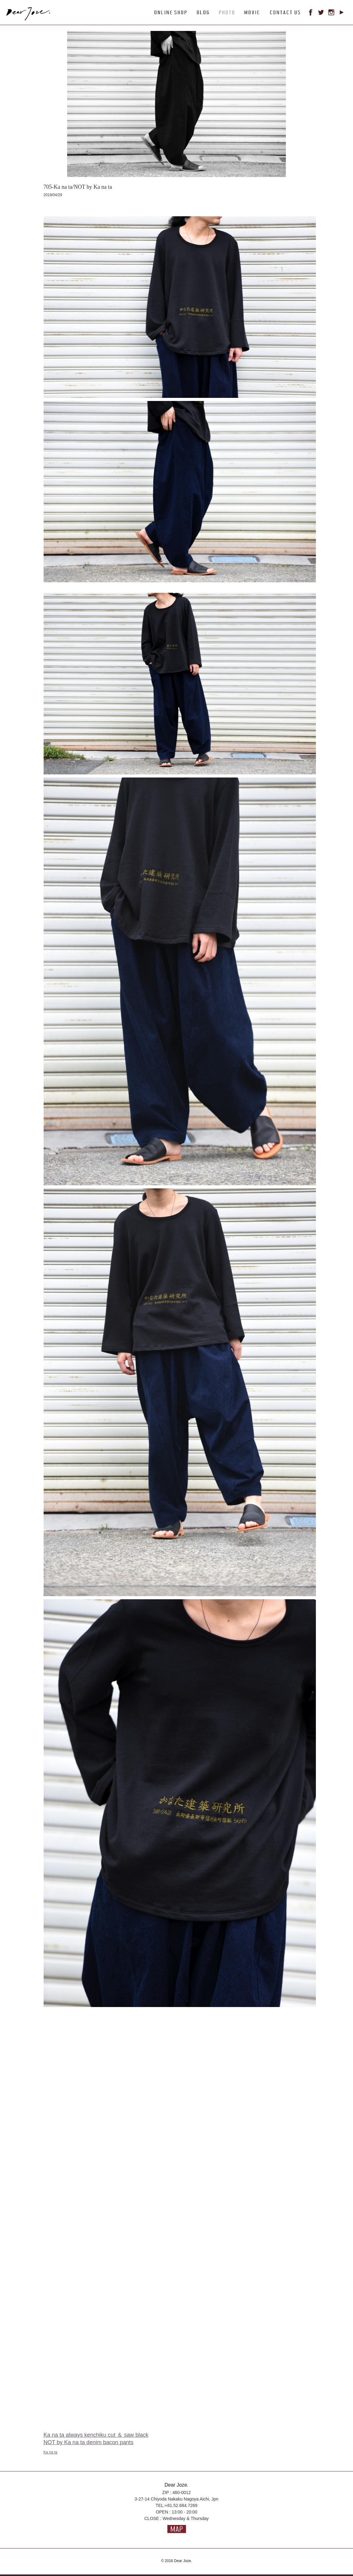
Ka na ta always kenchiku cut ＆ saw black (96, 2435)
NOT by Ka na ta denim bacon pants (89, 2442)
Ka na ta (51, 2452)
